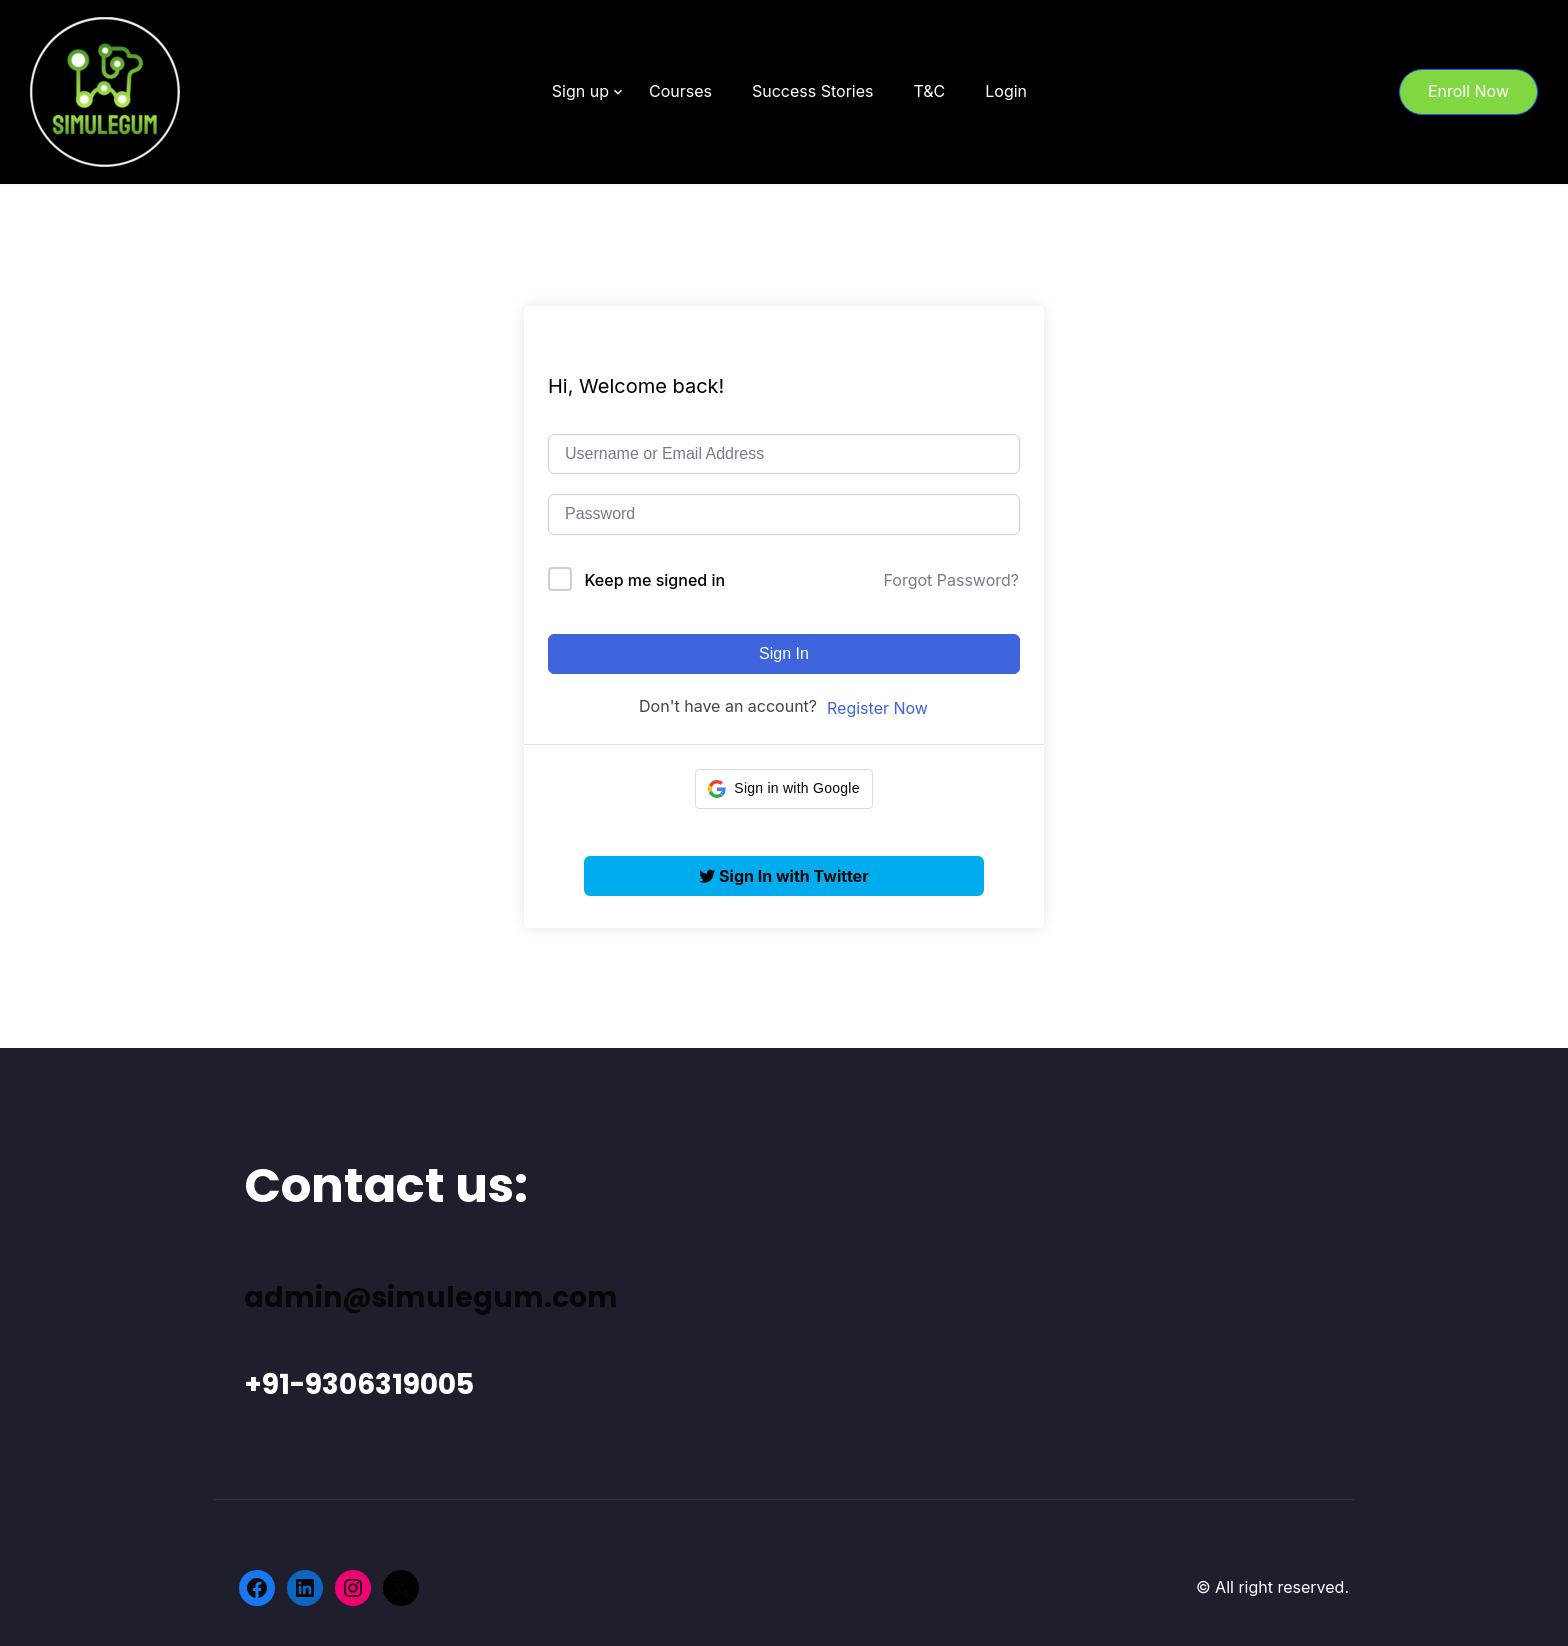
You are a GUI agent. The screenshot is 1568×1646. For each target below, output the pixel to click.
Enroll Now (1468, 91)
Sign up (580, 91)
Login (1006, 91)
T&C (929, 91)
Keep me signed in (655, 580)
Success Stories (813, 91)
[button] (783, 789)
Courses (680, 91)
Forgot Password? (951, 580)
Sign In (784, 653)
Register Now (877, 708)
